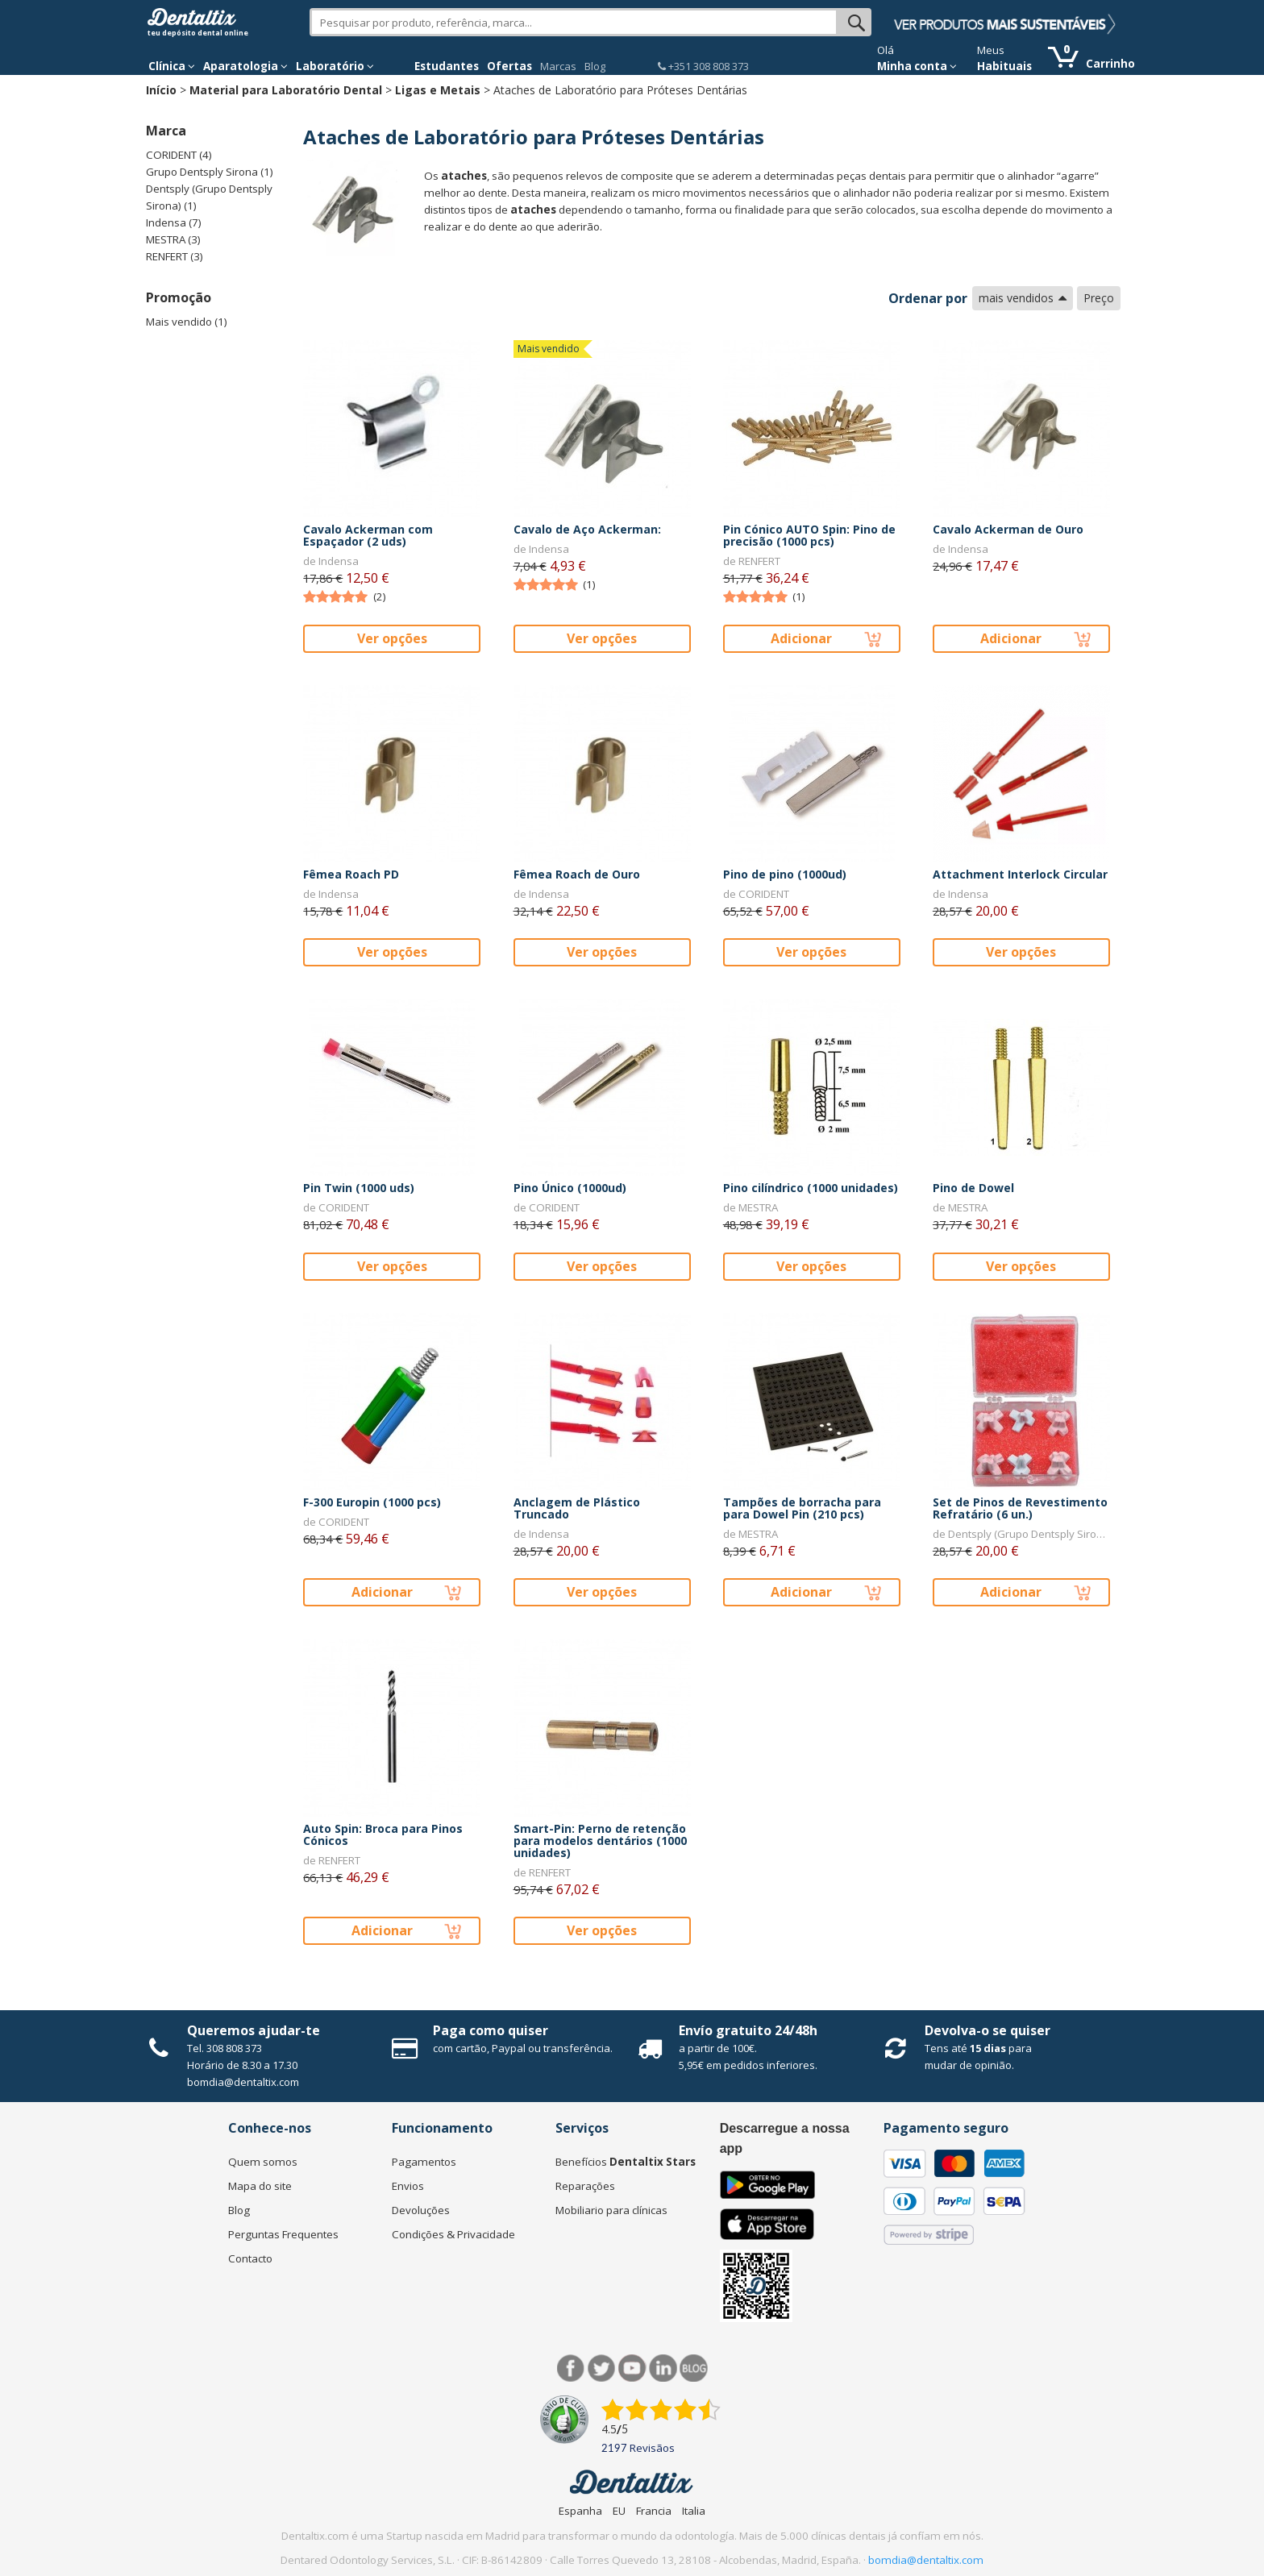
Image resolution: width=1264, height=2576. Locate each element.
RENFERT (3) (174, 256)
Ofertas (509, 66)
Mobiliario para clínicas (611, 2210)
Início (161, 90)
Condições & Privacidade (453, 2234)
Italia (693, 2510)
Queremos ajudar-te (253, 2030)
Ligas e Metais (437, 90)
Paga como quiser (490, 2030)
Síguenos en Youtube (632, 2368)
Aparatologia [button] (245, 66)
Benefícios (625, 2161)
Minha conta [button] (917, 66)
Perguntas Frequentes (283, 2234)
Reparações (585, 2186)
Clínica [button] (171, 66)
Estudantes (446, 66)
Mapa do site (260, 2186)
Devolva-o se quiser (987, 2030)
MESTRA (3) (173, 239)
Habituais (1004, 66)
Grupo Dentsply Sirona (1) (209, 171)
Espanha (580, 2510)
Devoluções (421, 2210)
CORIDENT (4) (179, 154)
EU (619, 2510)
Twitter (602, 2368)
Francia (654, 2510)
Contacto (250, 2258)
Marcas (558, 66)
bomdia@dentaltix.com (243, 2082)
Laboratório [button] (335, 66)
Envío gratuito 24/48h (748, 2030)
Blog (594, 66)
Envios (408, 2186)
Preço (1098, 297)
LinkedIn (663, 2368)
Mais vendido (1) (186, 321)
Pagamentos (424, 2161)
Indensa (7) (174, 222)
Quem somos (262, 2161)
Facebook (571, 2368)
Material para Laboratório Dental (285, 90)
